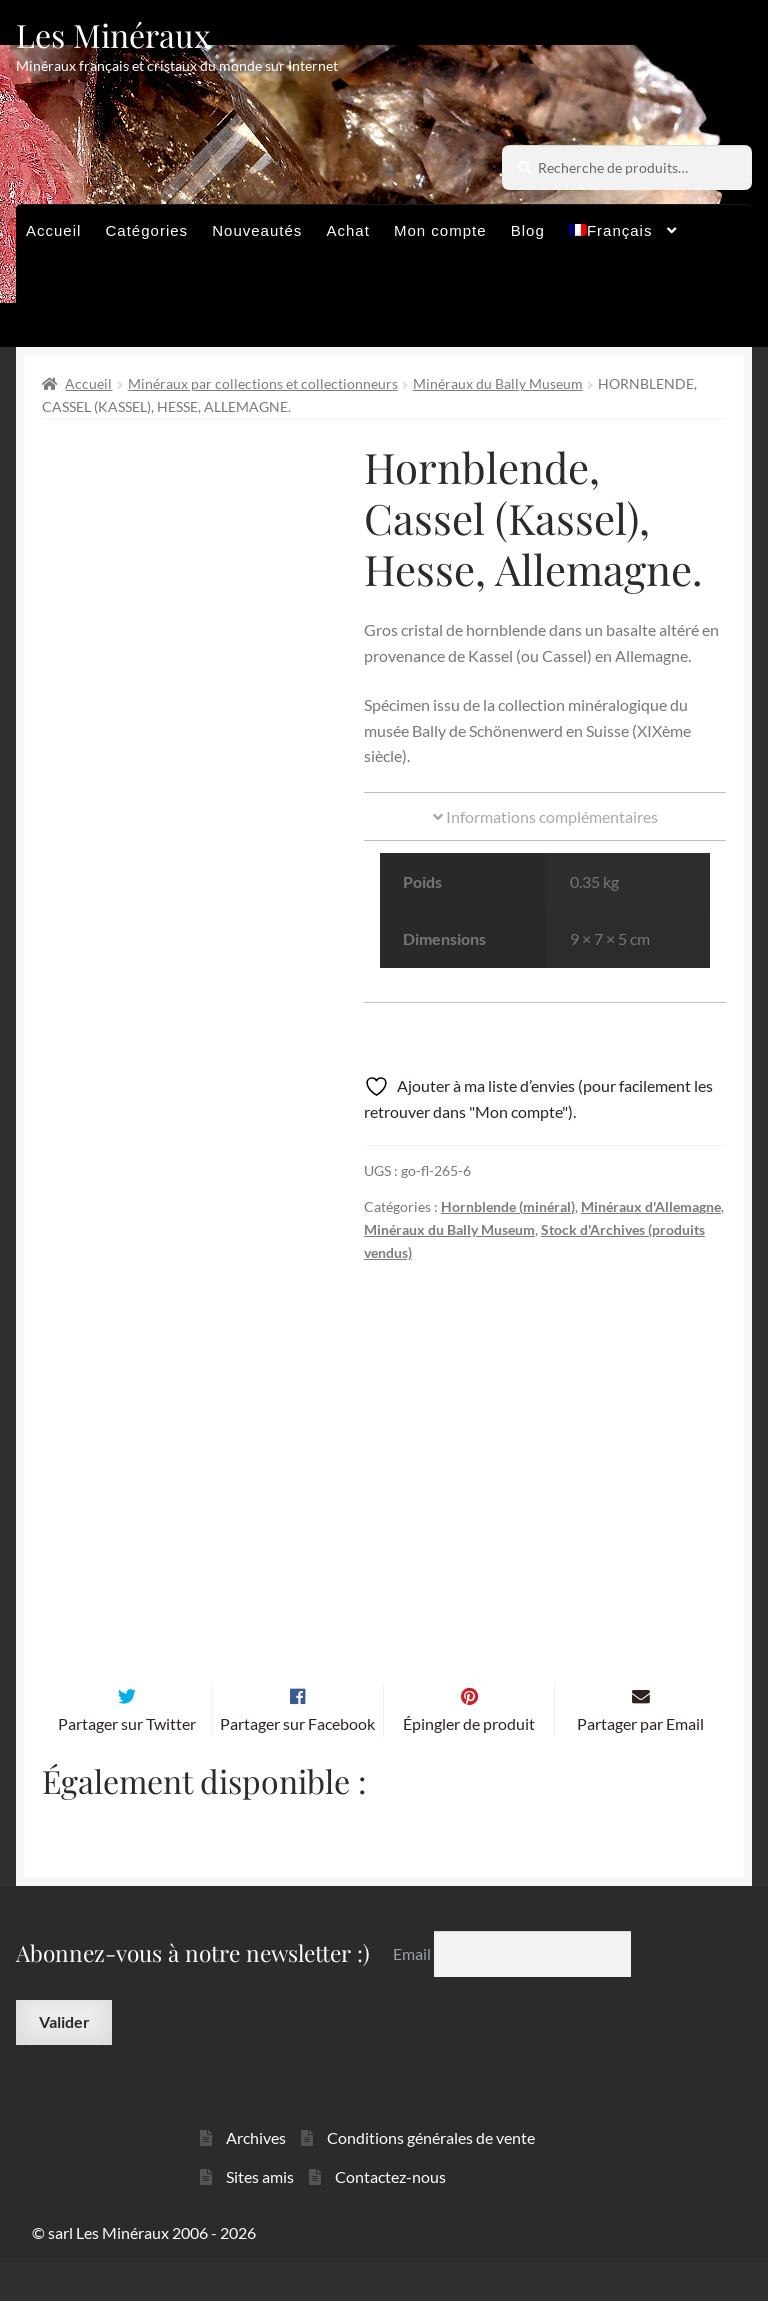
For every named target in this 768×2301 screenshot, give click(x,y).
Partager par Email (640, 1762)
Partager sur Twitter (127, 1762)
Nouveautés (257, 230)
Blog (528, 230)
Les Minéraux (113, 34)
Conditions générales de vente (431, 2176)
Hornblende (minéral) (508, 1206)
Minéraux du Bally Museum (498, 383)
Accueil (53, 230)
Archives (256, 2176)
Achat (347, 230)
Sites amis (260, 2215)
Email (413, 1992)
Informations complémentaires (545, 816)
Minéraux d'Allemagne (651, 1206)
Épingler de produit (469, 1762)
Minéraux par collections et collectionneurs (263, 383)
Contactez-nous (390, 2215)
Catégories (147, 230)
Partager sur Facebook (297, 1762)
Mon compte (440, 230)
